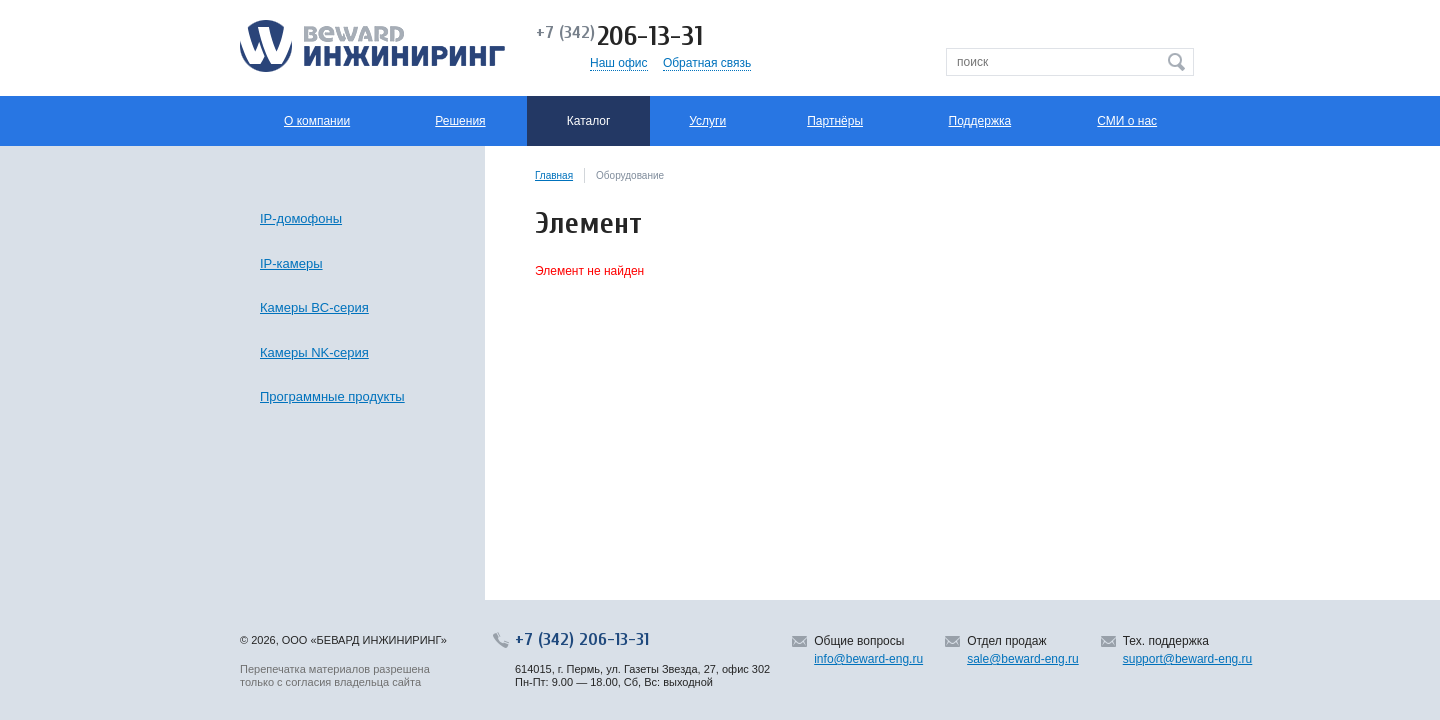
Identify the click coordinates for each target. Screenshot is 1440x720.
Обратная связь (707, 63)
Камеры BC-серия (314, 307)
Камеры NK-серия (314, 352)
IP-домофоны (301, 218)
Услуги (707, 121)
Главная (554, 175)
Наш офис (619, 63)
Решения (460, 121)
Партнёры (835, 121)
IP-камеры (291, 263)
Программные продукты (332, 396)
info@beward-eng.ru (868, 659)
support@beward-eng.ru (1188, 659)
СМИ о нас (1127, 121)
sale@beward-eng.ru (1023, 659)
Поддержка (980, 121)
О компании (317, 121)
